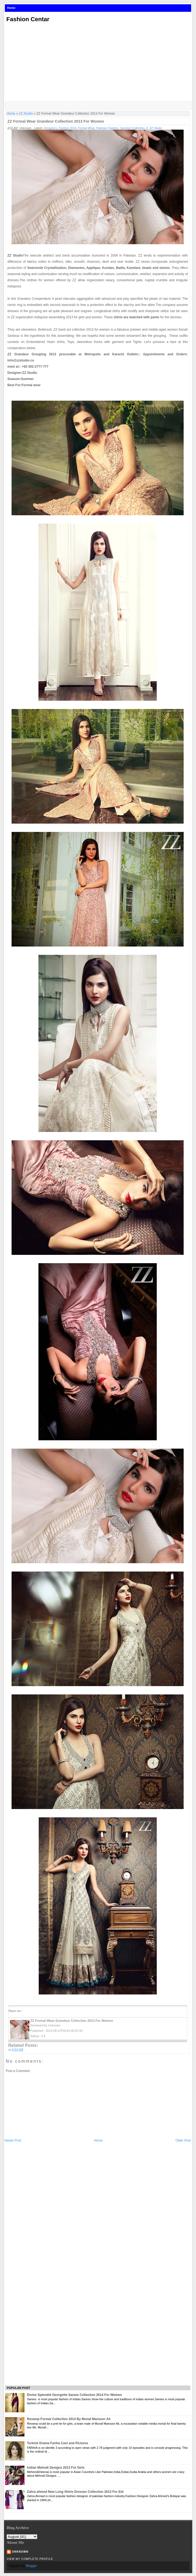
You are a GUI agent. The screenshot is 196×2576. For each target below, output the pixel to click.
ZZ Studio (26, 113)
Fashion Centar (27, 19)
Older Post (183, 2140)
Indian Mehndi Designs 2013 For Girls (55, 2467)
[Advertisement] (98, 63)
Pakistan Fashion (107, 128)
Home (11, 7)
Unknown (20, 2551)
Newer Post (13, 2140)
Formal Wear (86, 128)
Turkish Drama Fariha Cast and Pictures (57, 2443)
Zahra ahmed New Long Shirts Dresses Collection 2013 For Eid (75, 2492)
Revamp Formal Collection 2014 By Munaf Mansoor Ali (68, 2419)
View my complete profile (30, 2558)
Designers (50, 128)
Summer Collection (132, 128)
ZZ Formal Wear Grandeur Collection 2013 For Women (56, 121)
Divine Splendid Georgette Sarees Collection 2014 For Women (74, 2395)
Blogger (31, 2566)
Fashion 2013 (67, 128)
